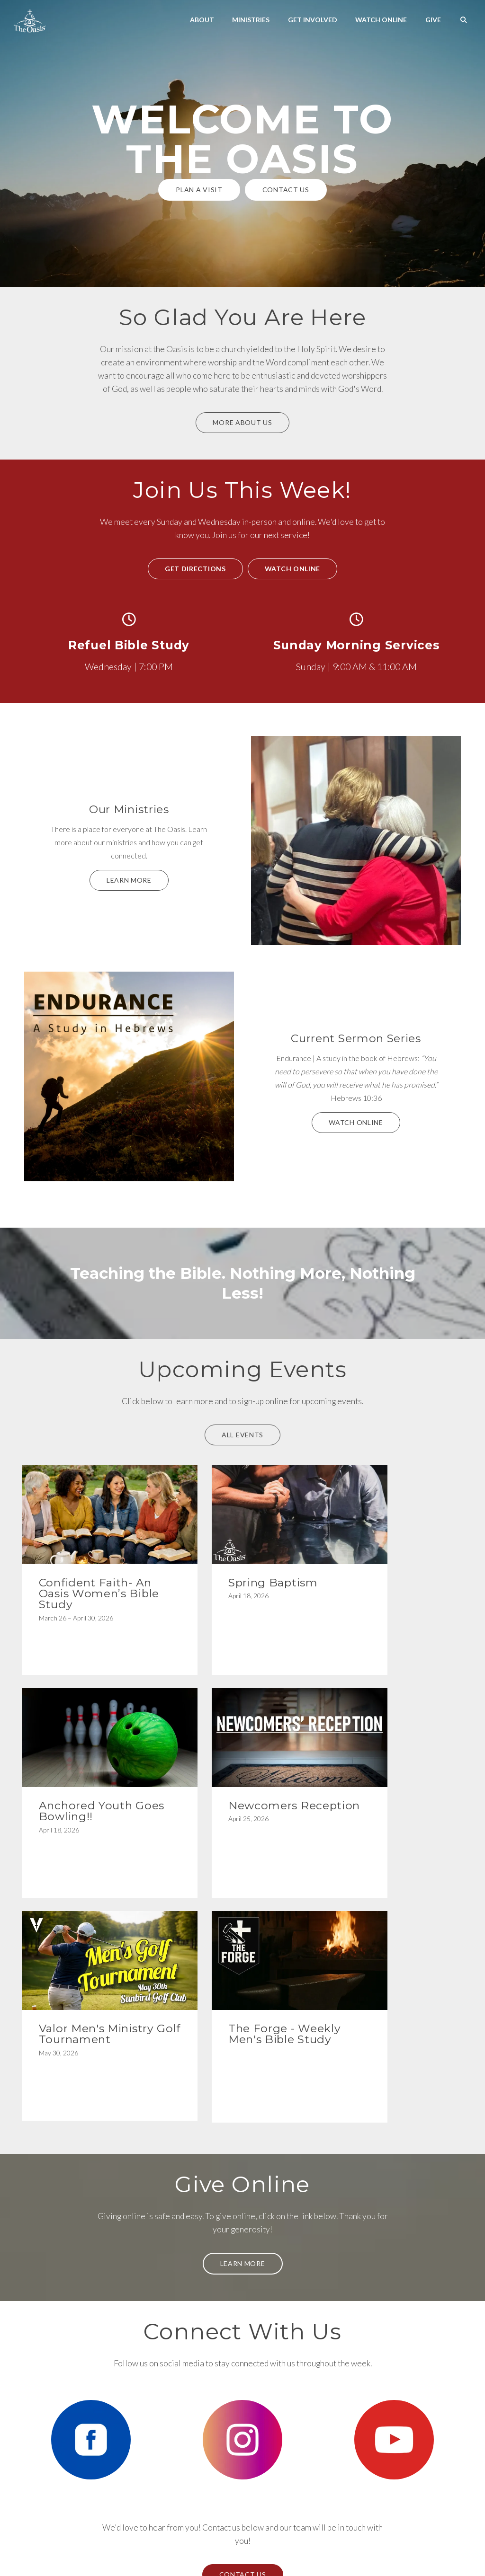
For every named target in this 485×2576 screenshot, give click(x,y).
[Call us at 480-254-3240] (186, 2398)
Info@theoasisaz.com (72, 2437)
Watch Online (381, 20)
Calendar (239, 2541)
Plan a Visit (199, 190)
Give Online (413, 2437)
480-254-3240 (185, 2437)
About (202, 20)
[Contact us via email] (72, 2398)
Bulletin (215, 2541)
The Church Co (242, 2555)
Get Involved (312, 20)
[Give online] (413, 2398)
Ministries (250, 20)
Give (433, 20)
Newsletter (266, 2541)
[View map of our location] (299, 2398)
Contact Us (285, 190)
